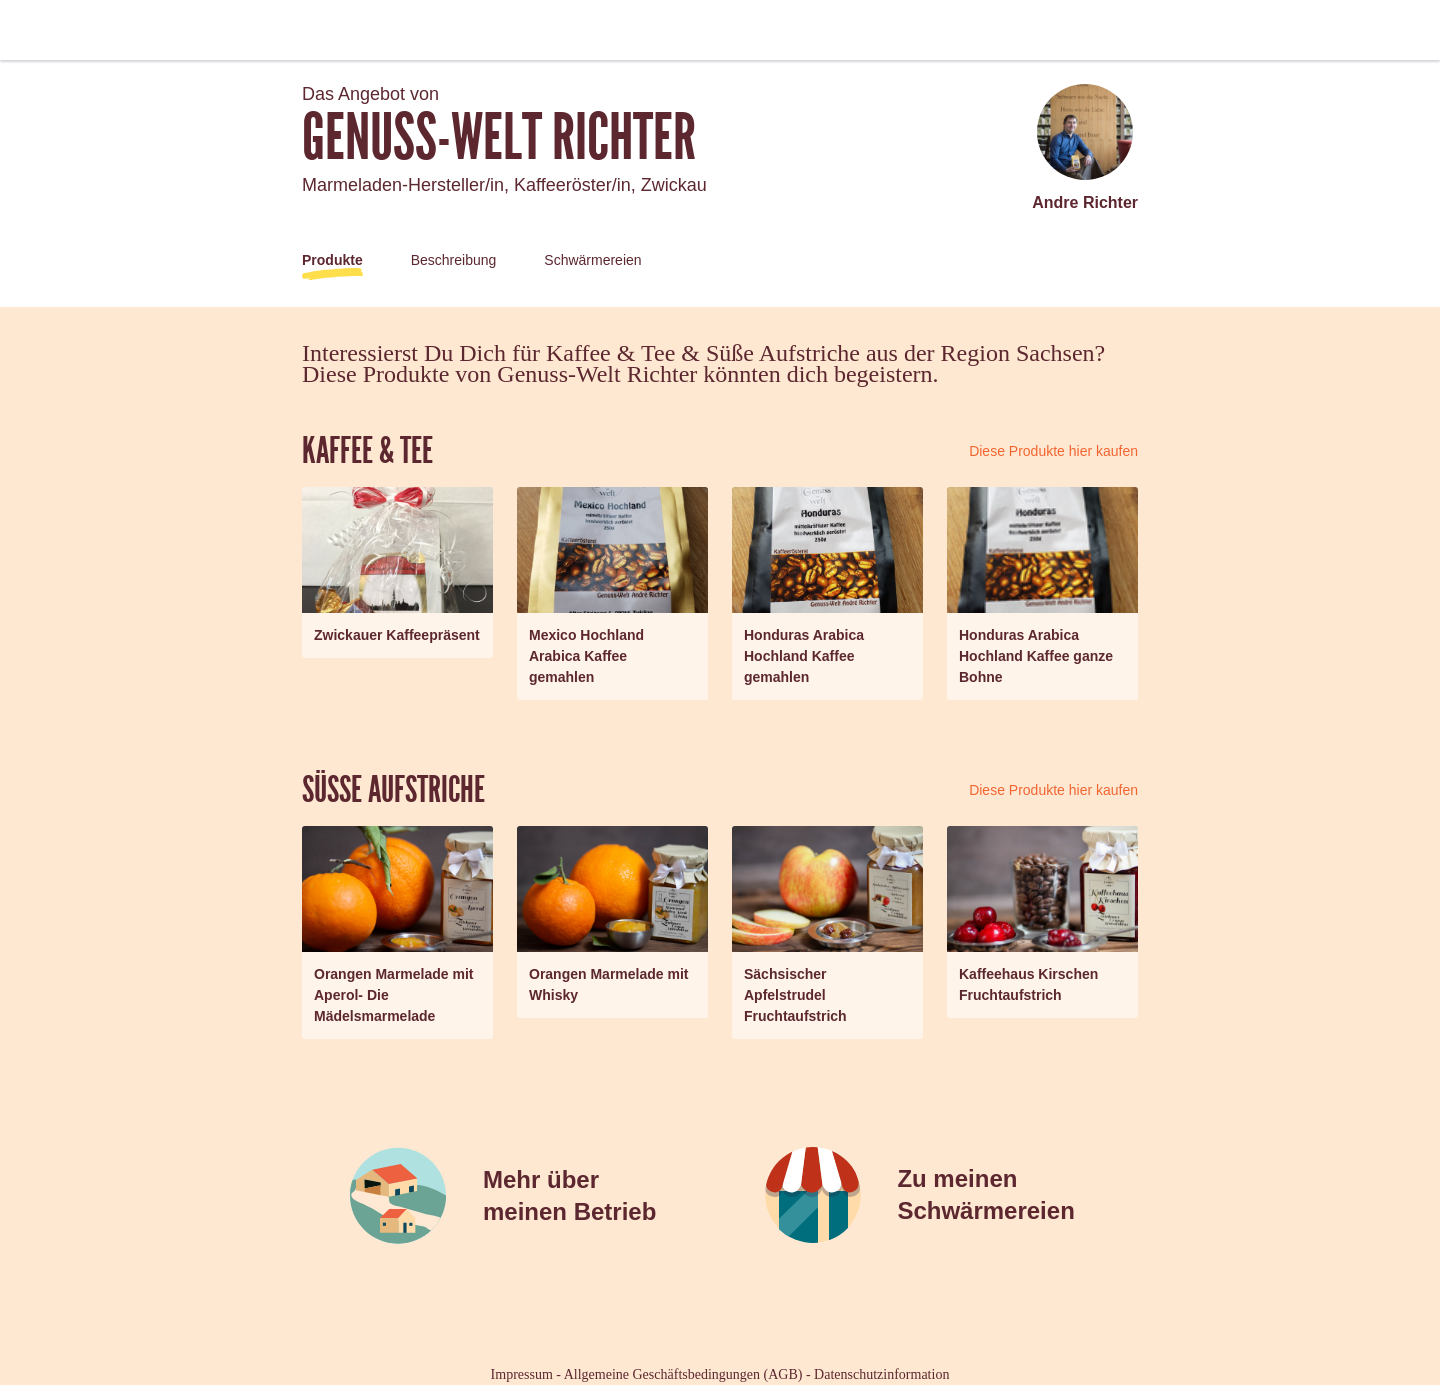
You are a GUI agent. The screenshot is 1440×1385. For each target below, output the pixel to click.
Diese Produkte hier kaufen (1053, 451)
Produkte (332, 260)
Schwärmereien (592, 260)
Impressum (522, 1374)
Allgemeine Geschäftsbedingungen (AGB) (683, 1374)
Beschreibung (454, 260)
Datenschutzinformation (881, 1374)
